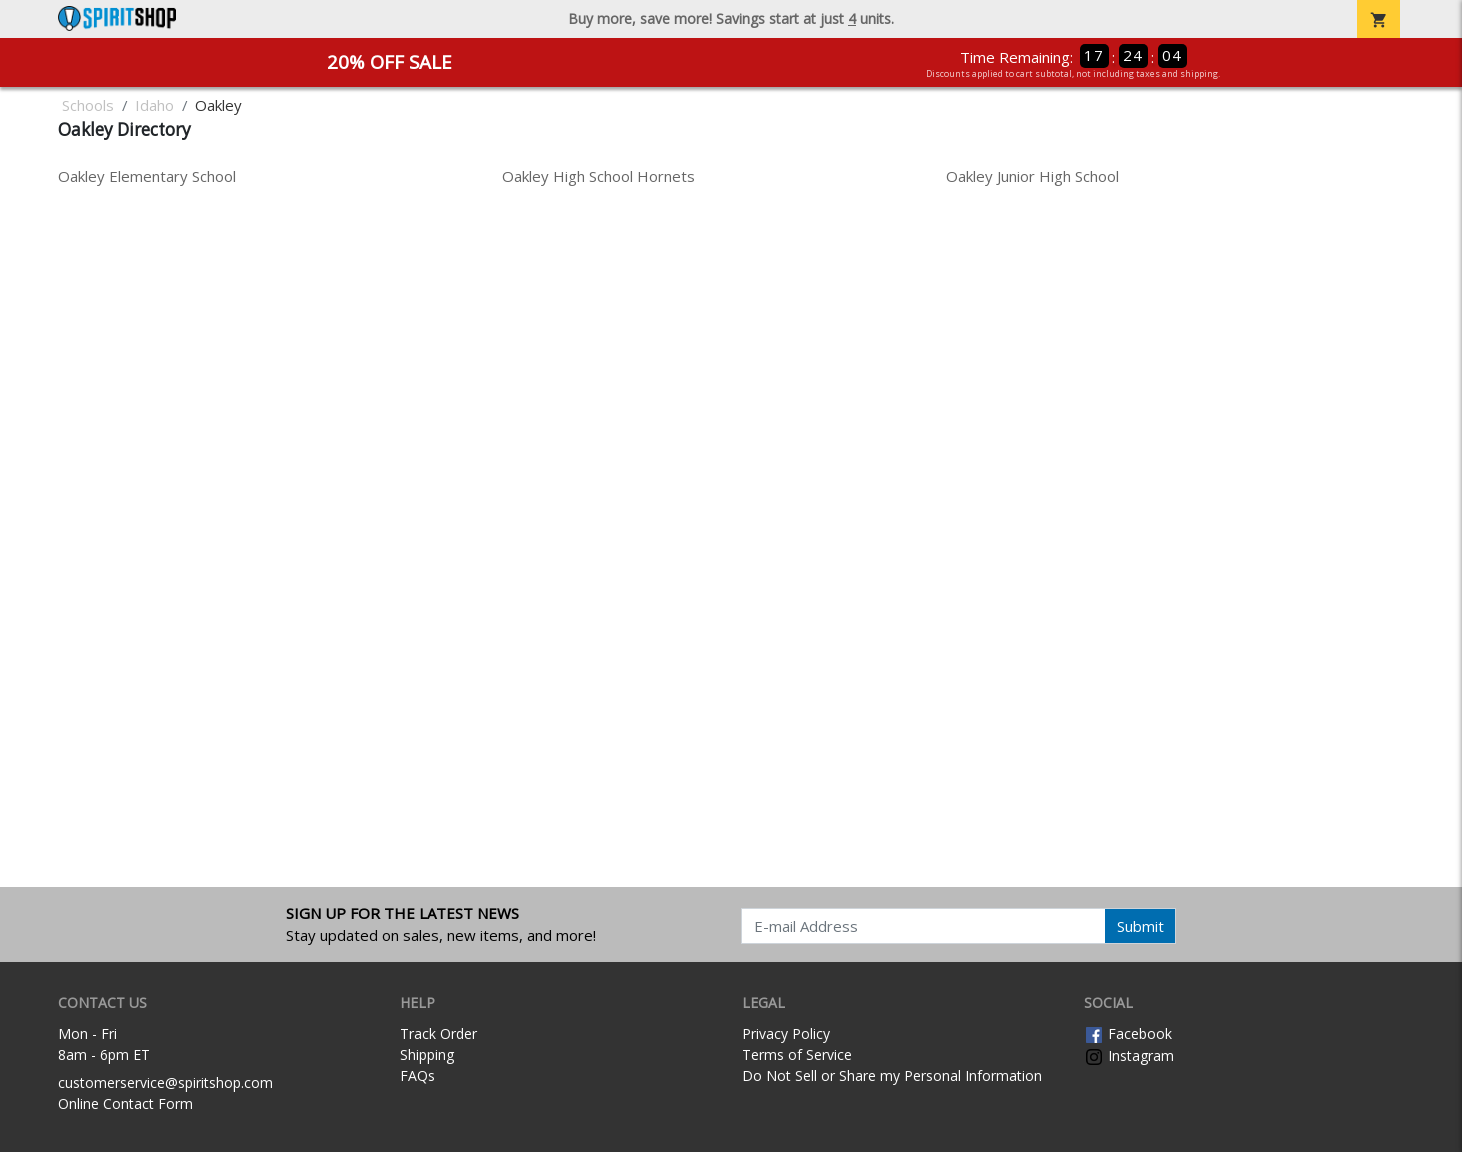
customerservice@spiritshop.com (165, 1082)
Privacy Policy (786, 1033)
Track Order (438, 1033)
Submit (1140, 926)
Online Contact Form (125, 1103)
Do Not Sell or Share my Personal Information (892, 1075)
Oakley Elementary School (147, 176)
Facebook (1128, 1033)
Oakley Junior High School (1032, 176)
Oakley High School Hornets (598, 176)
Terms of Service (797, 1054)
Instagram (1129, 1055)
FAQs (417, 1075)
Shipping (427, 1054)
